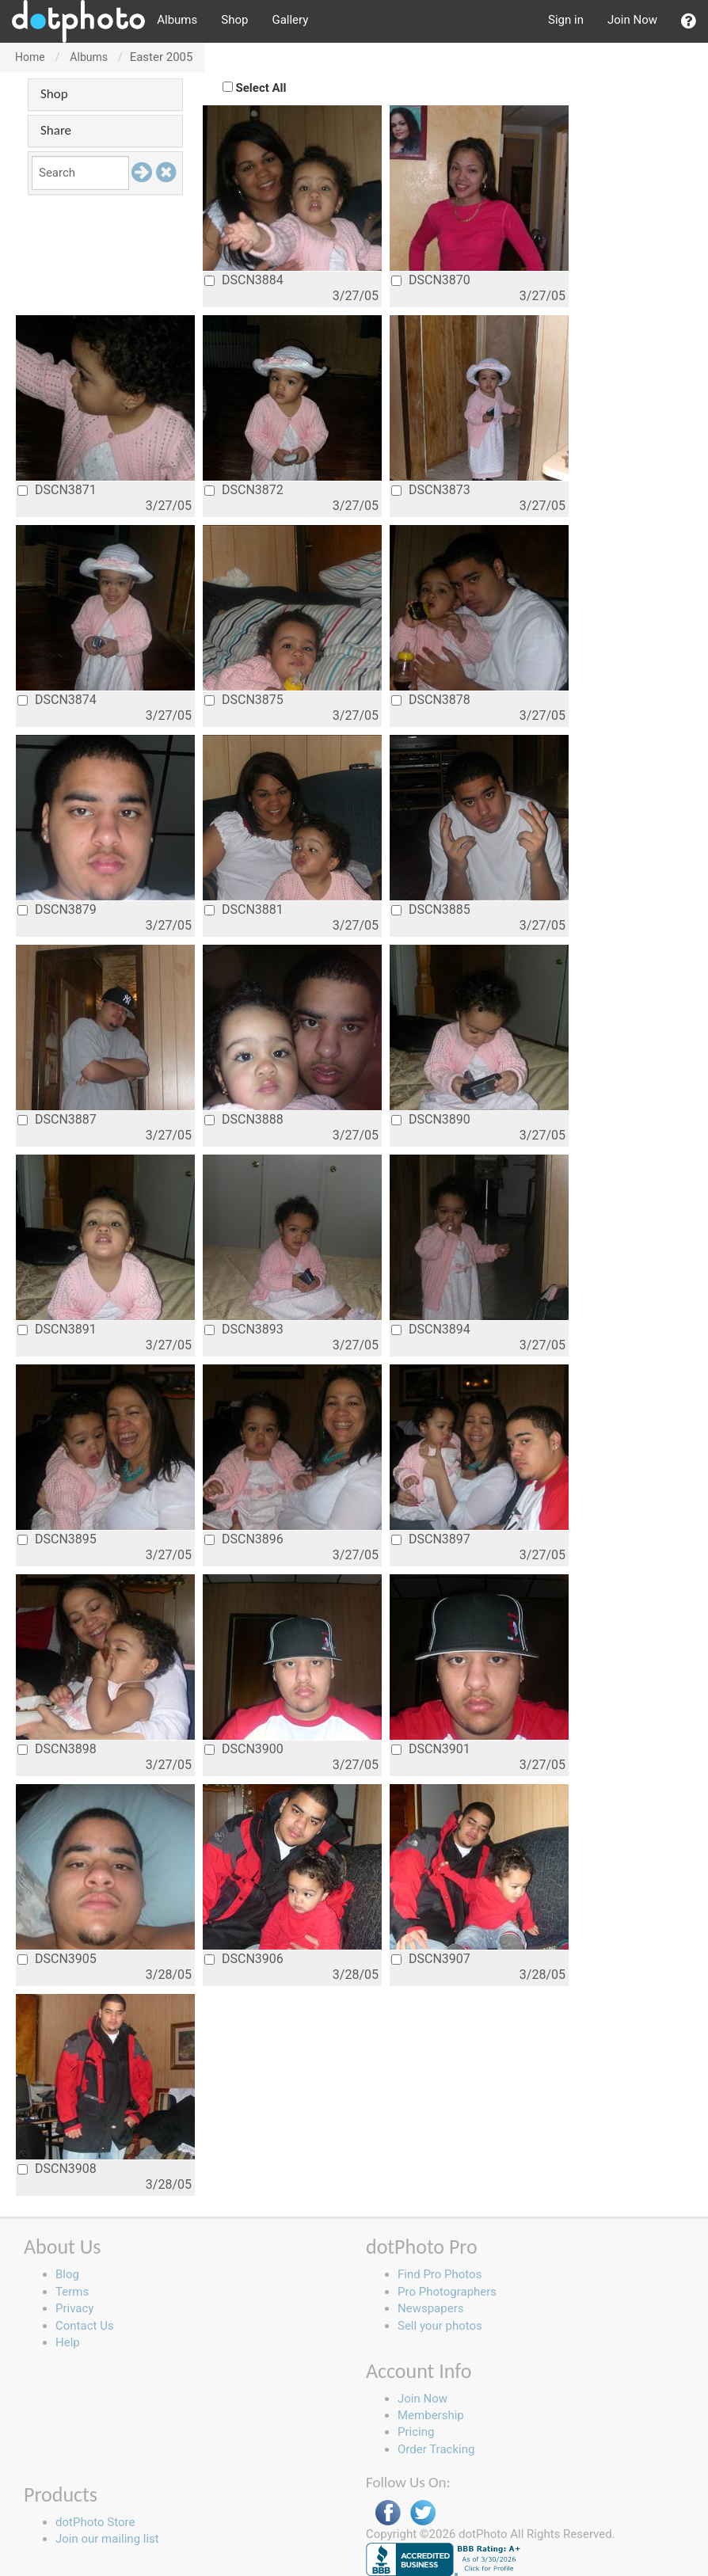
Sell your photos (440, 2326)
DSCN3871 (57, 489)
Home (30, 57)
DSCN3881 (244, 909)
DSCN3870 (430, 279)
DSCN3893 (244, 1329)
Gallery (290, 20)
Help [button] (67, 2342)
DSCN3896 (244, 1539)
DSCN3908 (57, 2168)
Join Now (632, 20)
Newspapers (430, 2308)
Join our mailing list (107, 2539)
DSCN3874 (57, 699)
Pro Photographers (447, 2292)
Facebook (388, 2513)
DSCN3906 (244, 1958)
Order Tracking (436, 2449)
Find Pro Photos (440, 2274)
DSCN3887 (57, 1119)
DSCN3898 (57, 1748)
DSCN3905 (57, 1958)
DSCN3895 (57, 1539)
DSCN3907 (430, 1958)
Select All (261, 88)
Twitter (423, 2513)
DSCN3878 (430, 699)
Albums (177, 20)
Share (55, 130)
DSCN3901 (430, 1748)
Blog (67, 2274)
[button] (688, 21)
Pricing (416, 2432)
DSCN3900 (244, 1748)
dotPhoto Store (95, 2522)
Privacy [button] (74, 2308)
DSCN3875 (244, 699)
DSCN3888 (244, 1119)
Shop (234, 20)
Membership (431, 2415)
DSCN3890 (430, 1119)
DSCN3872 (244, 489)
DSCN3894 (430, 1329)
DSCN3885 (430, 909)
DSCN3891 (57, 1329)
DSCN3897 (430, 1539)
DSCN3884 (244, 279)
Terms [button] (72, 2292)
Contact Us (84, 2326)
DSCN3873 (430, 489)
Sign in (566, 20)
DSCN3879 (57, 909)
